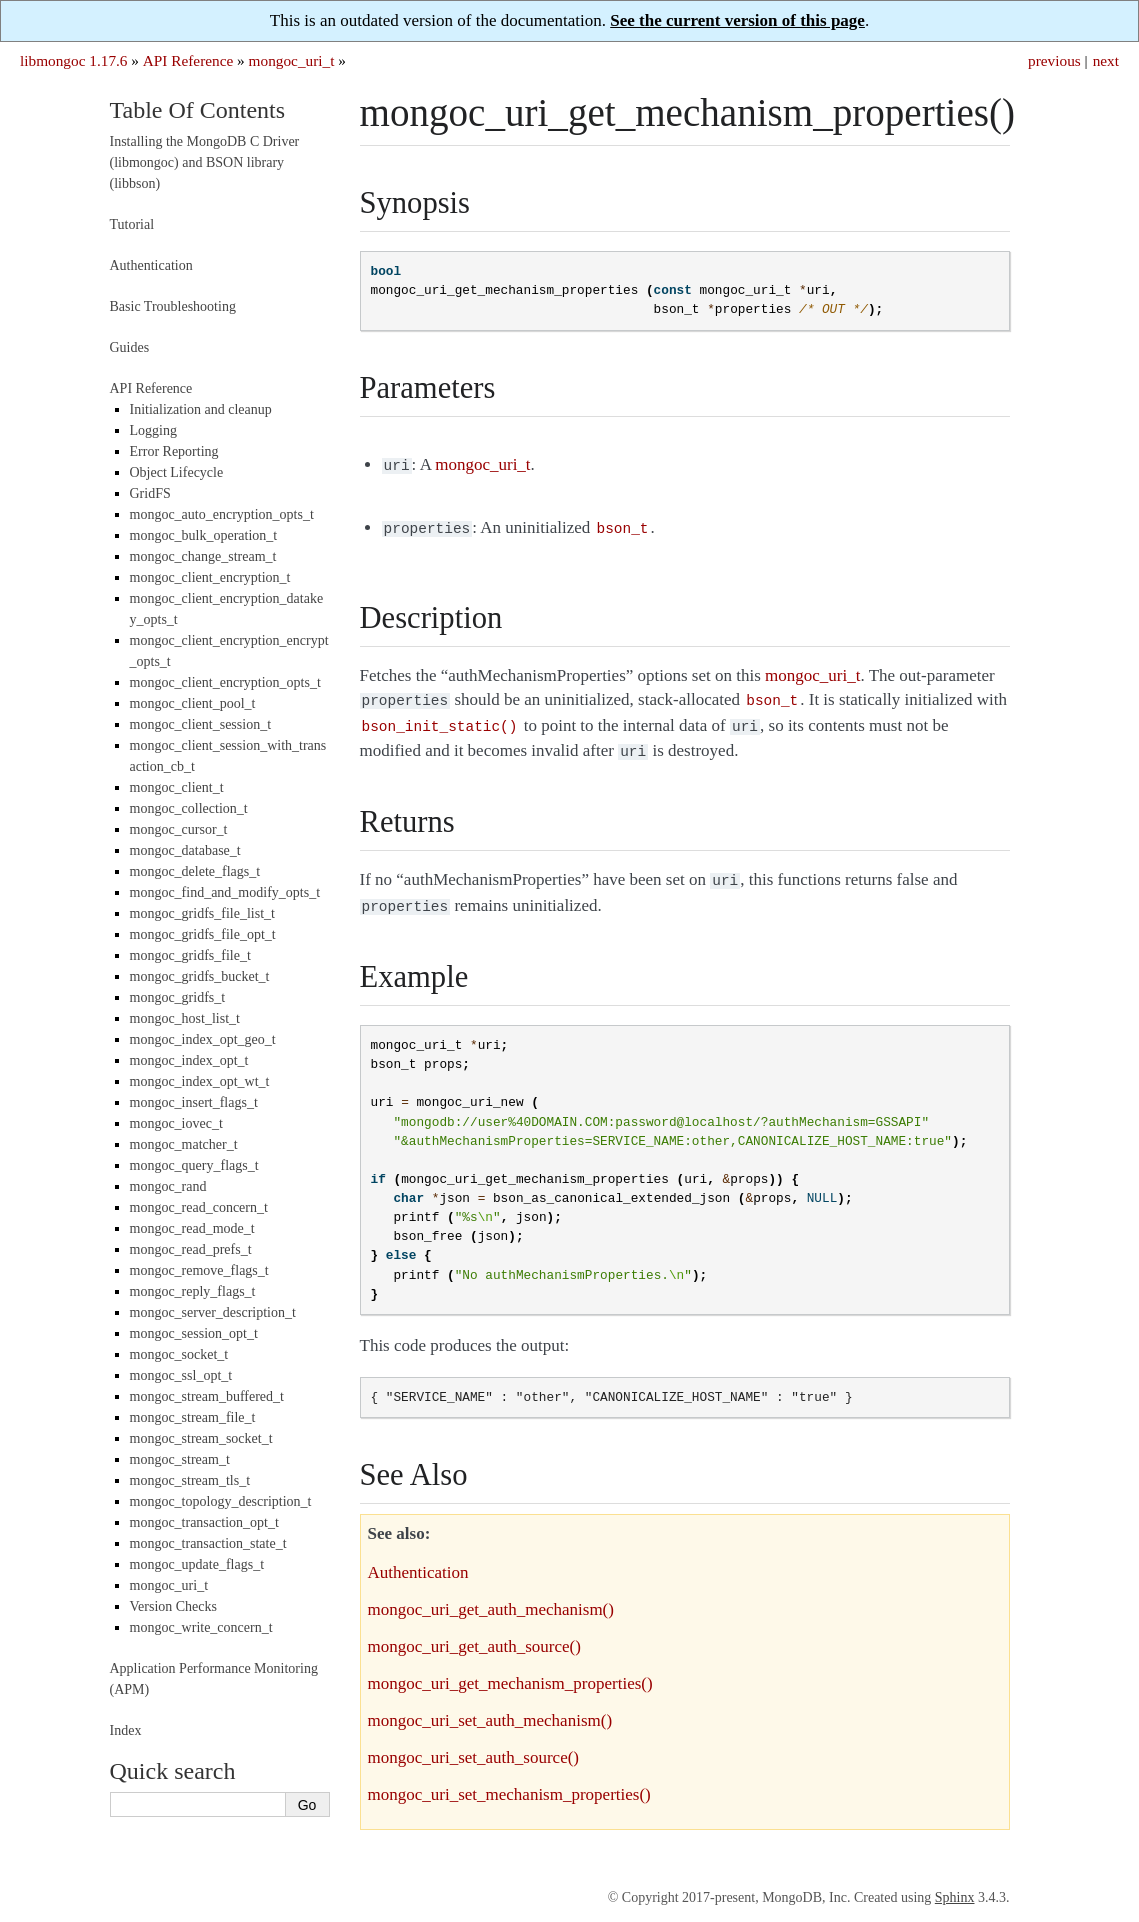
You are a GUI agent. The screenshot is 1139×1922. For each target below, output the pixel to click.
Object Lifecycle (177, 472)
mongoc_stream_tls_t (190, 1480)
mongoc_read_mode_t (192, 1228)
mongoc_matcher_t (184, 1144)
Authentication (151, 265)
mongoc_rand (168, 1186)
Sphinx (955, 1883)
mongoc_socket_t (179, 1354)
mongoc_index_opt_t (189, 1060)
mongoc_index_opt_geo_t (203, 1039)
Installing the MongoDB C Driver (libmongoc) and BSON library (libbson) (205, 162)
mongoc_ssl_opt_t (181, 1375)
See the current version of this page (737, 20)
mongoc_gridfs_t (178, 997)
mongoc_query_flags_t (194, 1165)
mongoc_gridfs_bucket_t (200, 976)
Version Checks (174, 1606)
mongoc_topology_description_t (221, 1501)
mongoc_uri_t (292, 60)
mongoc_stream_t (180, 1459)
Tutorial (132, 224)
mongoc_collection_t (189, 808)
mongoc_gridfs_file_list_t (202, 913)
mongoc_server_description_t (213, 1312)
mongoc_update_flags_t (197, 1564)
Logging (153, 430)
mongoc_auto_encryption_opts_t (222, 514)
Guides (130, 347)
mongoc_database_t (185, 850)
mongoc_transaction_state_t (208, 1543)
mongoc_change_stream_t (203, 556)
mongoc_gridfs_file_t (190, 955)
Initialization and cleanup (201, 409)
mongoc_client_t (177, 787)
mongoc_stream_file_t (193, 1417)
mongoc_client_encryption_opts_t (225, 682)
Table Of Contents (198, 110)
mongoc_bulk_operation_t (204, 535)
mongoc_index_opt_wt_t (200, 1081)
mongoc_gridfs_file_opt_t (203, 934)
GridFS (150, 493)
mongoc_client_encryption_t (210, 577)
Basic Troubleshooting (173, 306)
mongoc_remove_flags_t (199, 1270)
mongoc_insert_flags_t (194, 1102)
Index (126, 1730)
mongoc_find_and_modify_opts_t (225, 892)
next (1106, 60)
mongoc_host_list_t (185, 1018)
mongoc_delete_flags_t (195, 871)
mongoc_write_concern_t (201, 1627)
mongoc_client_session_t (201, 724)
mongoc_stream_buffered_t (207, 1396)
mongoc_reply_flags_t (193, 1291)
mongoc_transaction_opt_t (204, 1522)
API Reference (188, 60)
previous (1054, 60)
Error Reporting (174, 451)
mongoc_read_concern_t (199, 1207)
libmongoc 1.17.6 (74, 60)
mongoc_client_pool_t (193, 703)
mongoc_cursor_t (179, 829)
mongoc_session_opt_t (194, 1333)
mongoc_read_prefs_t (191, 1249)
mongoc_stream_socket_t (201, 1438)
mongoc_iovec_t (176, 1123)
